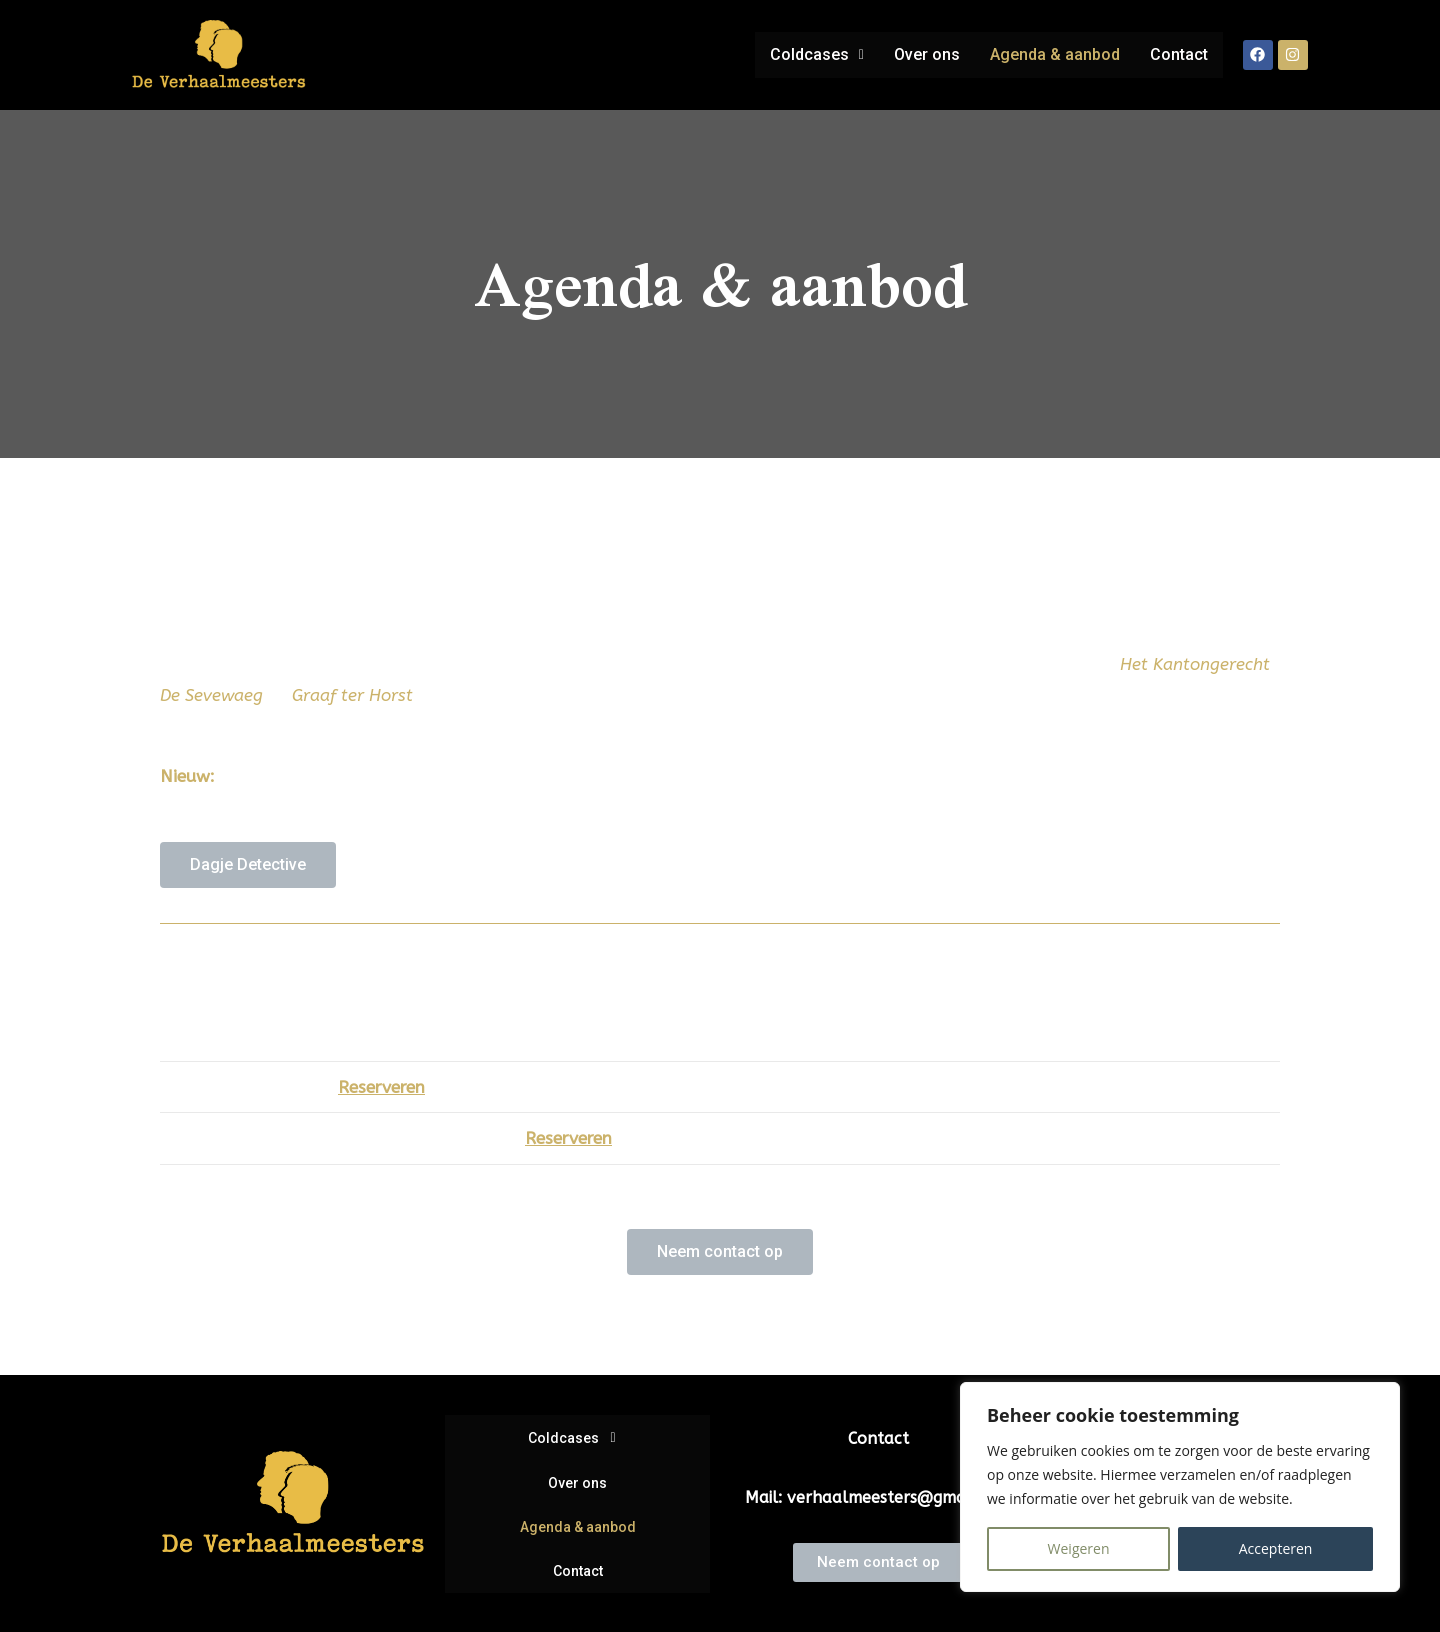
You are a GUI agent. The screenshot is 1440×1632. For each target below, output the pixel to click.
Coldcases (810, 54)
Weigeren (1079, 1548)
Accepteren (1276, 1548)
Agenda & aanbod (1052, 54)
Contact (1178, 54)
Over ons (922, 54)
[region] (1180, 1487)
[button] (810, 55)
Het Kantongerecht (1195, 664)
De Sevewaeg (214, 695)
